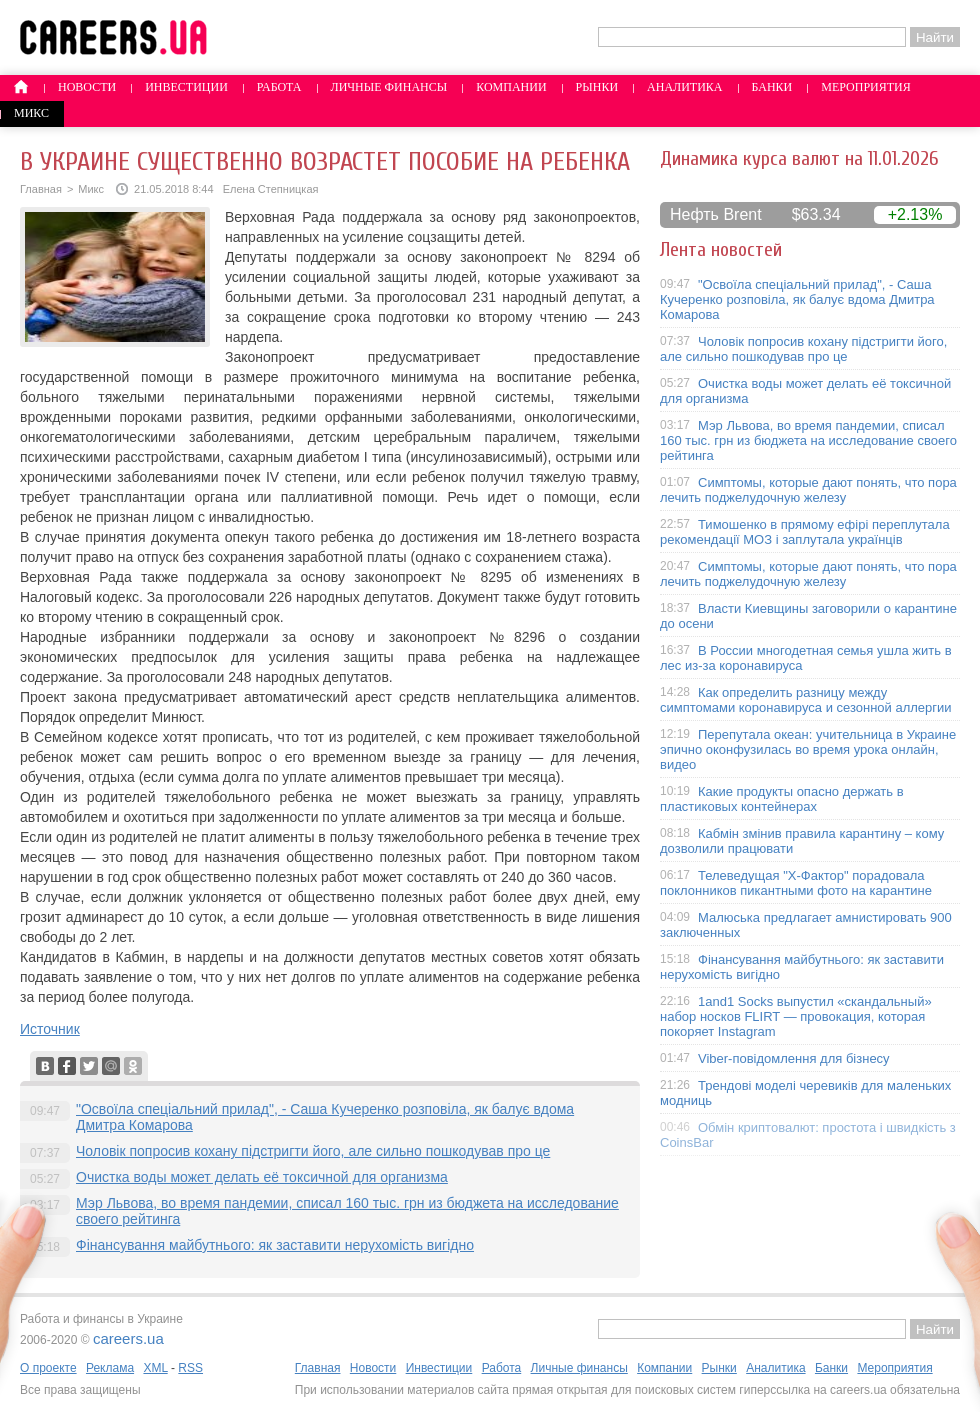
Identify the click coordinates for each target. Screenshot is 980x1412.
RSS (190, 1368)
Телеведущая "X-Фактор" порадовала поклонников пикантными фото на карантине (796, 883)
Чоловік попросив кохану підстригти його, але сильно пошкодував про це (313, 1151)
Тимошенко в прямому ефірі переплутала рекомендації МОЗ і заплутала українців (805, 532)
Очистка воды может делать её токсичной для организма (262, 1177)
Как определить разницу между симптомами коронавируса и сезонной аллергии (806, 700)
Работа (279, 87)
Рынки (597, 87)
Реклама (110, 1368)
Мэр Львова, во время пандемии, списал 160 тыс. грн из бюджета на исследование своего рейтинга (808, 440)
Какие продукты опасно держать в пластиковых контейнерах (782, 799)
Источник (50, 1029)
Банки (772, 87)
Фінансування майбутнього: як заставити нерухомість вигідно (275, 1245)
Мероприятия (866, 87)
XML (155, 1368)
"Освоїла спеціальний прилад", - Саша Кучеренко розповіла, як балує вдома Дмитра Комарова (797, 299)
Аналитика (684, 87)
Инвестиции (186, 87)
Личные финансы (389, 87)
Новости (87, 87)
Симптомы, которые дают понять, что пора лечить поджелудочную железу (808, 490)
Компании (511, 87)
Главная (41, 189)
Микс (31, 113)
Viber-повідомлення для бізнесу (794, 1058)
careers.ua (128, 1338)
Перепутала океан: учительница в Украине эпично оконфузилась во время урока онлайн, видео (808, 749)
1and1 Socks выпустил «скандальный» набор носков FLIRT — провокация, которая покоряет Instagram (796, 1016)
